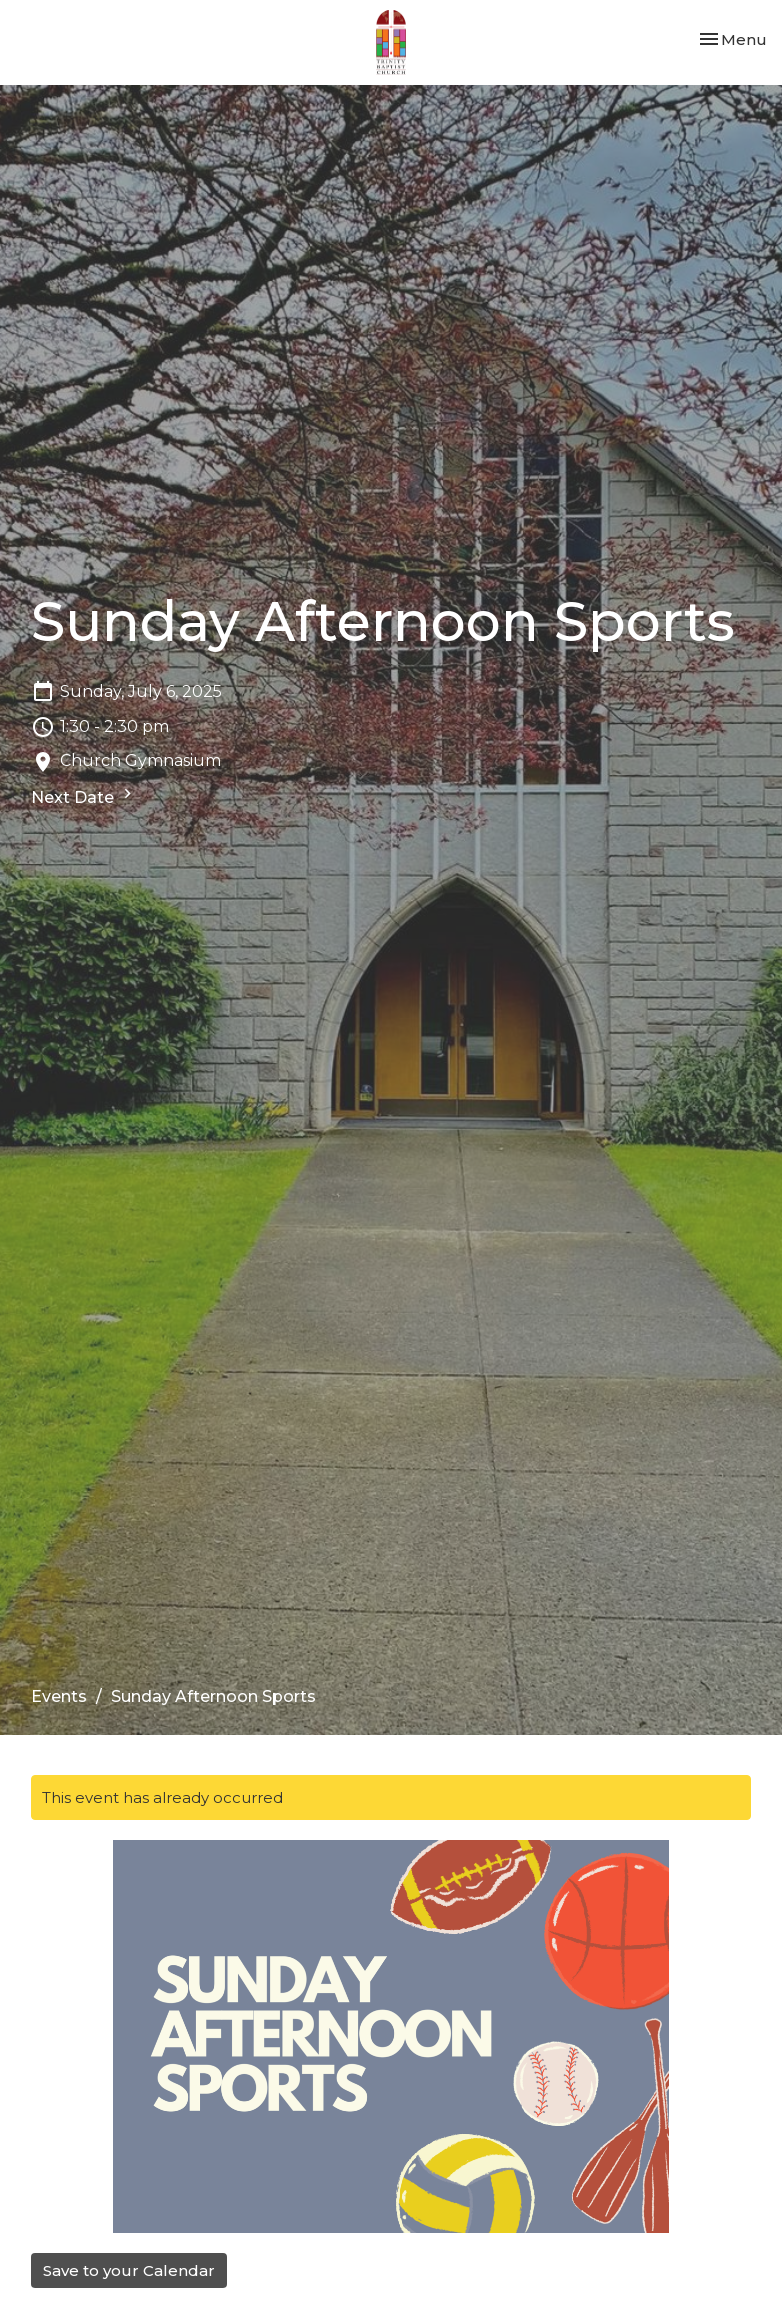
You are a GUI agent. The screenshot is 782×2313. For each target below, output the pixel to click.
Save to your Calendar (129, 2270)
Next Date (84, 795)
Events (59, 1696)
